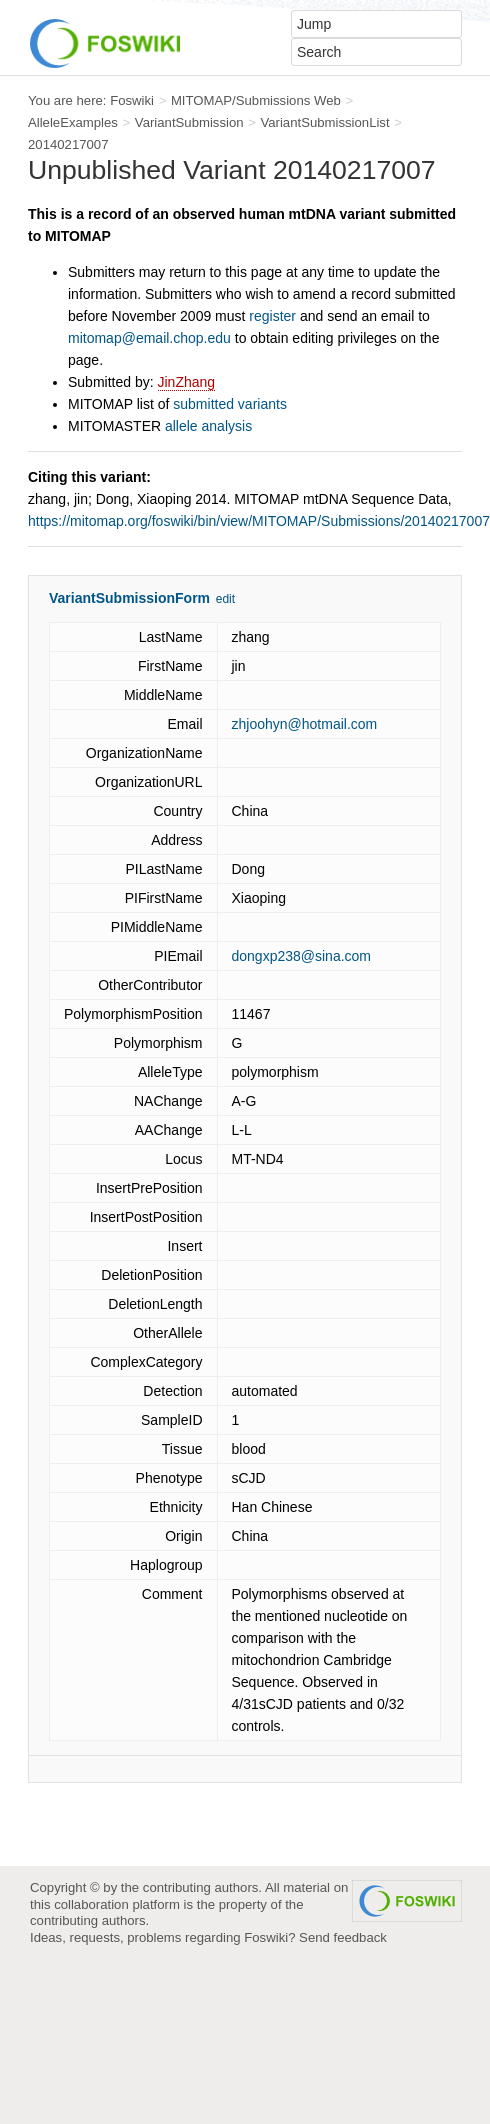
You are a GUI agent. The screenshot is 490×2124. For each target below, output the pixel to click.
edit (225, 599)
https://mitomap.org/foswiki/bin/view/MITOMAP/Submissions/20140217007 (259, 521)
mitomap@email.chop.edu (149, 338)
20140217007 (68, 144)
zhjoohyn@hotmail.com (305, 724)
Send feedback (343, 1937)
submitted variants (230, 404)
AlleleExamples (73, 122)
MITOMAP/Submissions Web (256, 100)
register (272, 316)
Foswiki (132, 100)
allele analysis (208, 426)
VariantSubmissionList (324, 122)
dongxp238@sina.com (302, 956)
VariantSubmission (189, 122)
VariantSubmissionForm (129, 598)
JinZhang (187, 382)
